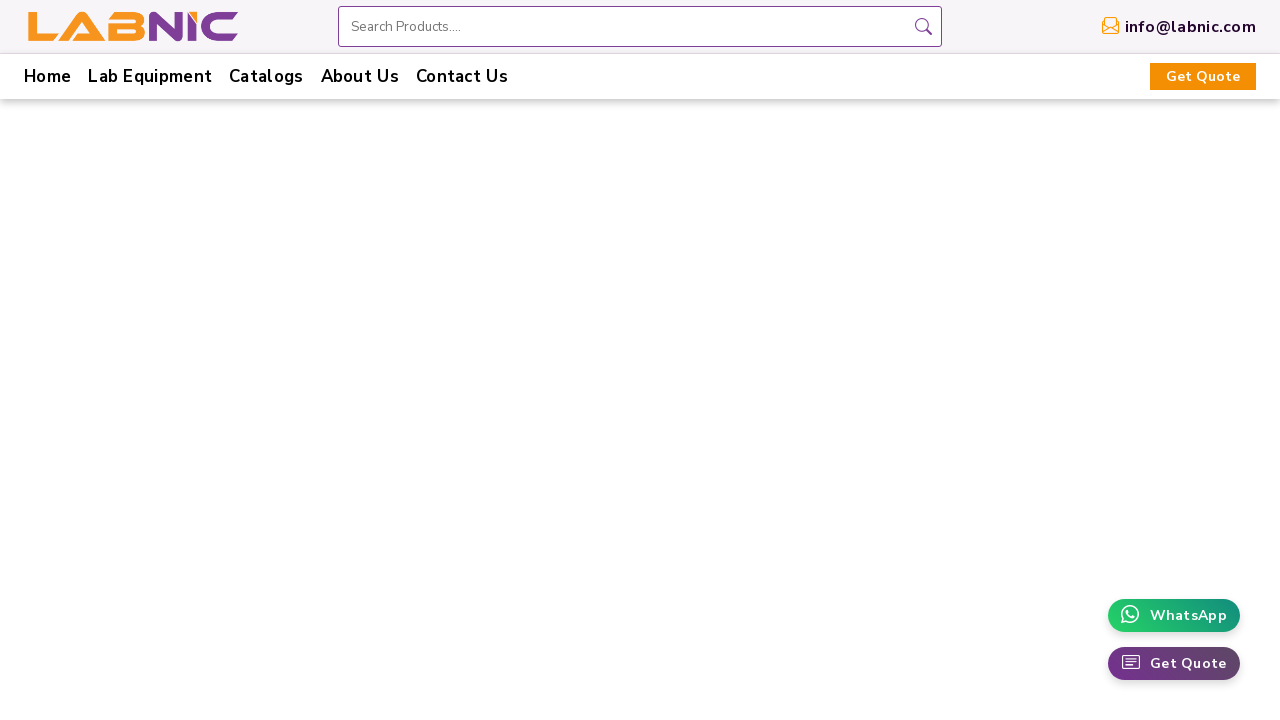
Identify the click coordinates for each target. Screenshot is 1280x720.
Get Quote (1203, 76)
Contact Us (462, 76)
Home (47, 76)
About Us (360, 76)
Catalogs (266, 76)
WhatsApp (1174, 615)
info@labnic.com (1191, 27)
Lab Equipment (150, 76)
